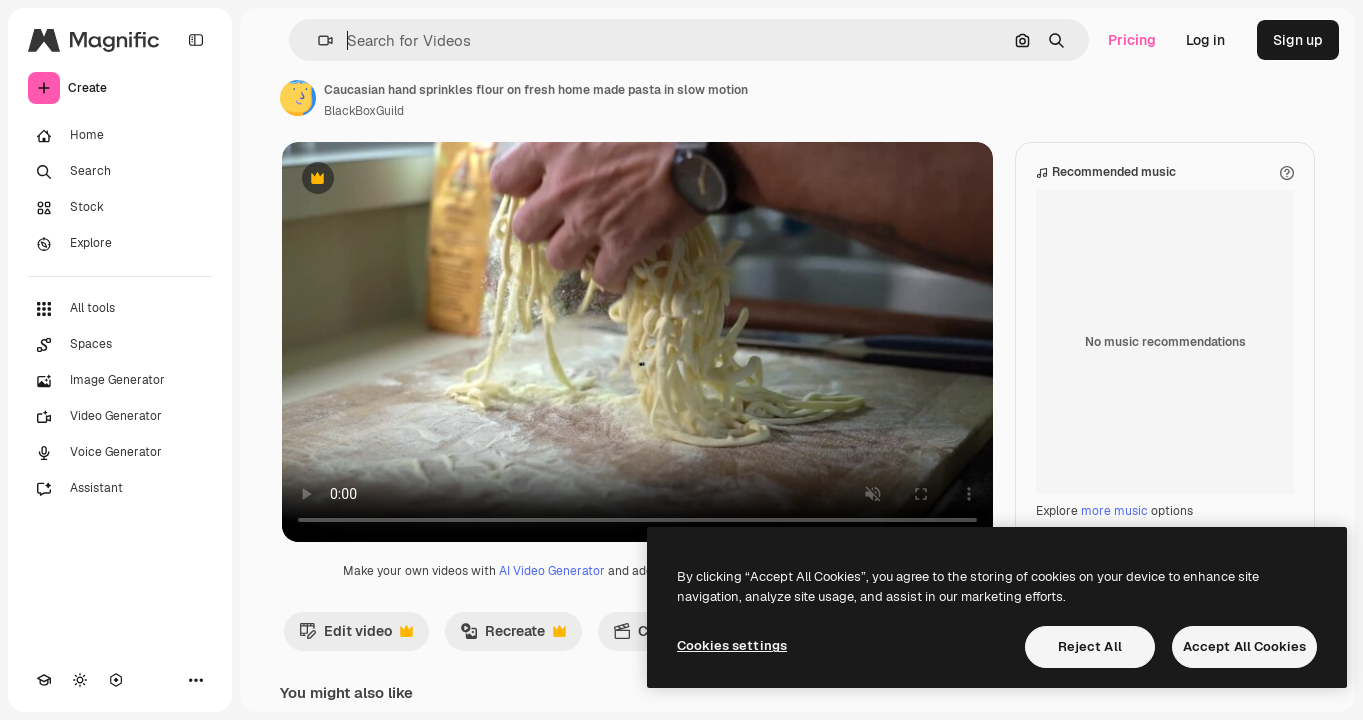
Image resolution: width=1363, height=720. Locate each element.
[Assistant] (120, 489)
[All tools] (120, 309)
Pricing (1132, 40)
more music (1114, 511)
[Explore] (120, 244)
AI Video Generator (552, 571)
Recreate (513, 636)
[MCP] (116, 680)
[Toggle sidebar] (196, 40)
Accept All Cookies (1244, 646)
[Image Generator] (120, 381)
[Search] (120, 172)
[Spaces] (120, 345)
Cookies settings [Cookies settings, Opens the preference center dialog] (732, 645)
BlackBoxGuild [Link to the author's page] (364, 111)
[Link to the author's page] (298, 98)
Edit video (356, 636)
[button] (317, 40)
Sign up (1298, 40)
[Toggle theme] (80, 680)
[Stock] (120, 208)
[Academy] (44, 680)
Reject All (1090, 646)
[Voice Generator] (120, 453)
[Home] (120, 136)
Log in (1205, 40)
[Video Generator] (120, 417)
